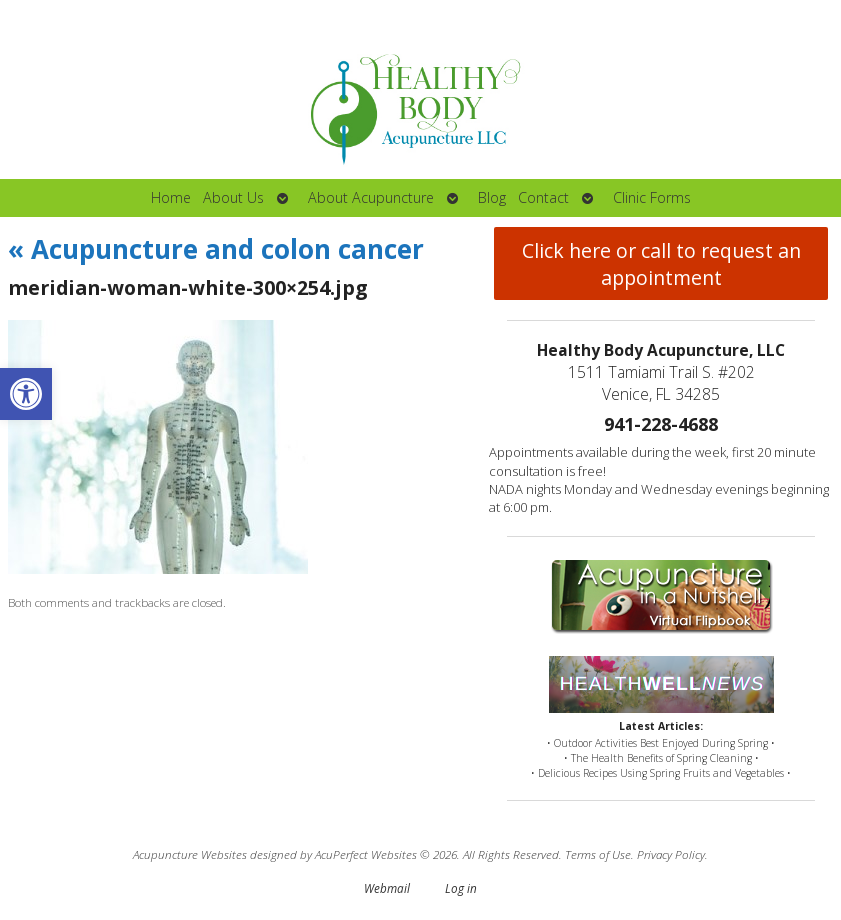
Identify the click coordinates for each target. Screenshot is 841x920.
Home (171, 197)
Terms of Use (598, 854)
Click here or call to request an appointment (661, 264)
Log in (461, 888)
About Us (233, 197)
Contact (543, 197)
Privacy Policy (671, 854)
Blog (492, 197)
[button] (26, 394)
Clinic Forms (652, 197)
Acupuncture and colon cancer (216, 249)
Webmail (387, 888)
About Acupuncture (371, 197)
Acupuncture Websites (190, 854)
